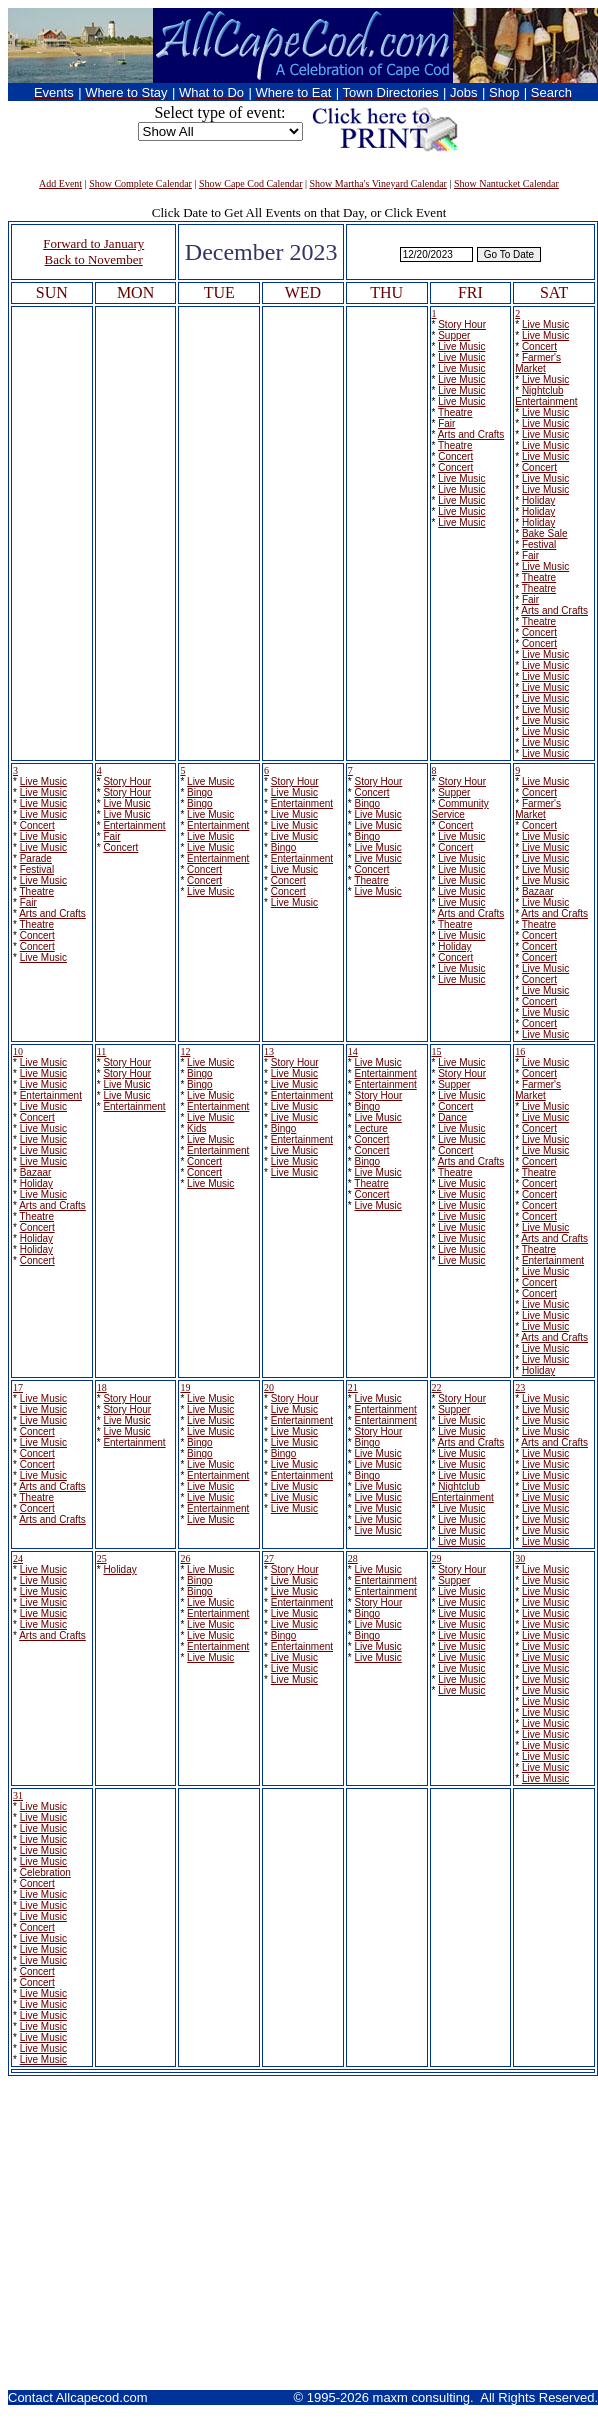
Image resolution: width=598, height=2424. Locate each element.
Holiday (538, 500)
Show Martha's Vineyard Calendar (378, 183)
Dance (452, 1117)
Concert (455, 456)
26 (185, 1558)
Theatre (455, 412)
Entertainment (134, 825)
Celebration (45, 1872)
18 (102, 1387)
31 (18, 1795)
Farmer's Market (538, 363)
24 (18, 1558)
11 (102, 1051)
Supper (454, 335)
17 (18, 1387)
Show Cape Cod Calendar (251, 183)
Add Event (60, 183)
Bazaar (538, 891)
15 (437, 1051)
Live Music (461, 346)
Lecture (370, 1128)
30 (520, 1558)
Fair (446, 423)
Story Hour (462, 324)
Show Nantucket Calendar (506, 183)
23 (520, 1387)
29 (437, 1558)
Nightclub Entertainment (546, 396)
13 (269, 1051)
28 (353, 1558)
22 (437, 1387)
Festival (539, 544)
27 (269, 1558)
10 (18, 1051)
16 (520, 1051)
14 (353, 1051)
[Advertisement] (299, 2234)
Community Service (460, 809)
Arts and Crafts (471, 434)
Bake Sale (545, 533)
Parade (36, 858)
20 (269, 1387)
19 (185, 1387)
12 (185, 1051)
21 (353, 1387)
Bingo (200, 792)
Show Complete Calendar (140, 183)
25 (102, 1558)
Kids (196, 1128)
